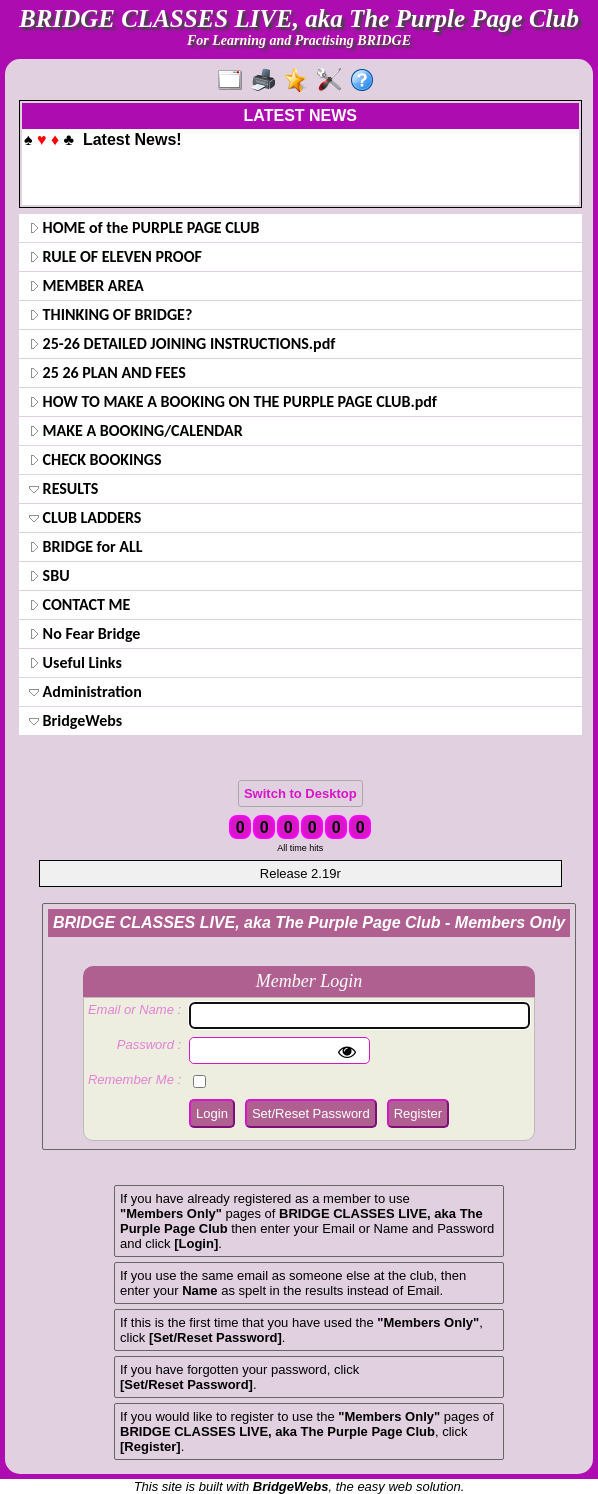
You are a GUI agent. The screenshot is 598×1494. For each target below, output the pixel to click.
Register (418, 1113)
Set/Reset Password (311, 1113)
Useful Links (75, 662)
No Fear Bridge (84, 633)
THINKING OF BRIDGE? (110, 314)
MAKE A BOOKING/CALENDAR (136, 430)
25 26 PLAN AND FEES (107, 372)
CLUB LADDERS (85, 517)
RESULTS (63, 488)
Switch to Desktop (300, 793)
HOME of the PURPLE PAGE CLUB (144, 227)
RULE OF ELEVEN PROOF (115, 256)
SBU (49, 575)
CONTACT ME (79, 604)
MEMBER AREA (86, 285)
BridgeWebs (75, 720)
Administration (85, 691)
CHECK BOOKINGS (95, 459)
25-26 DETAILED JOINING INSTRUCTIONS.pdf (182, 343)
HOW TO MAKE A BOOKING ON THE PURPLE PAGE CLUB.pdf (233, 401)
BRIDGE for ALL (86, 546)
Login (212, 1113)
